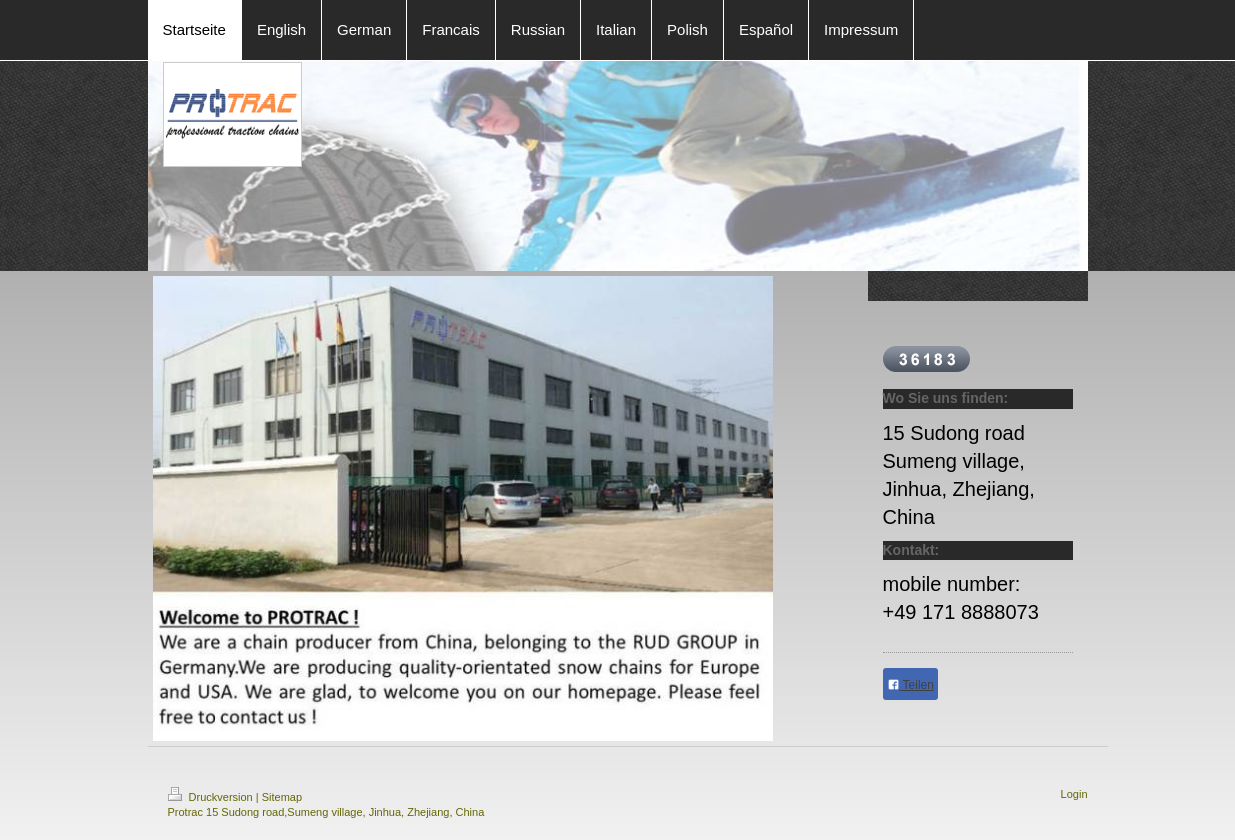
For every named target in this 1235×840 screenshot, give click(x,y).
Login (1074, 794)
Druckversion (212, 797)
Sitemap (282, 797)
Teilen (910, 685)
